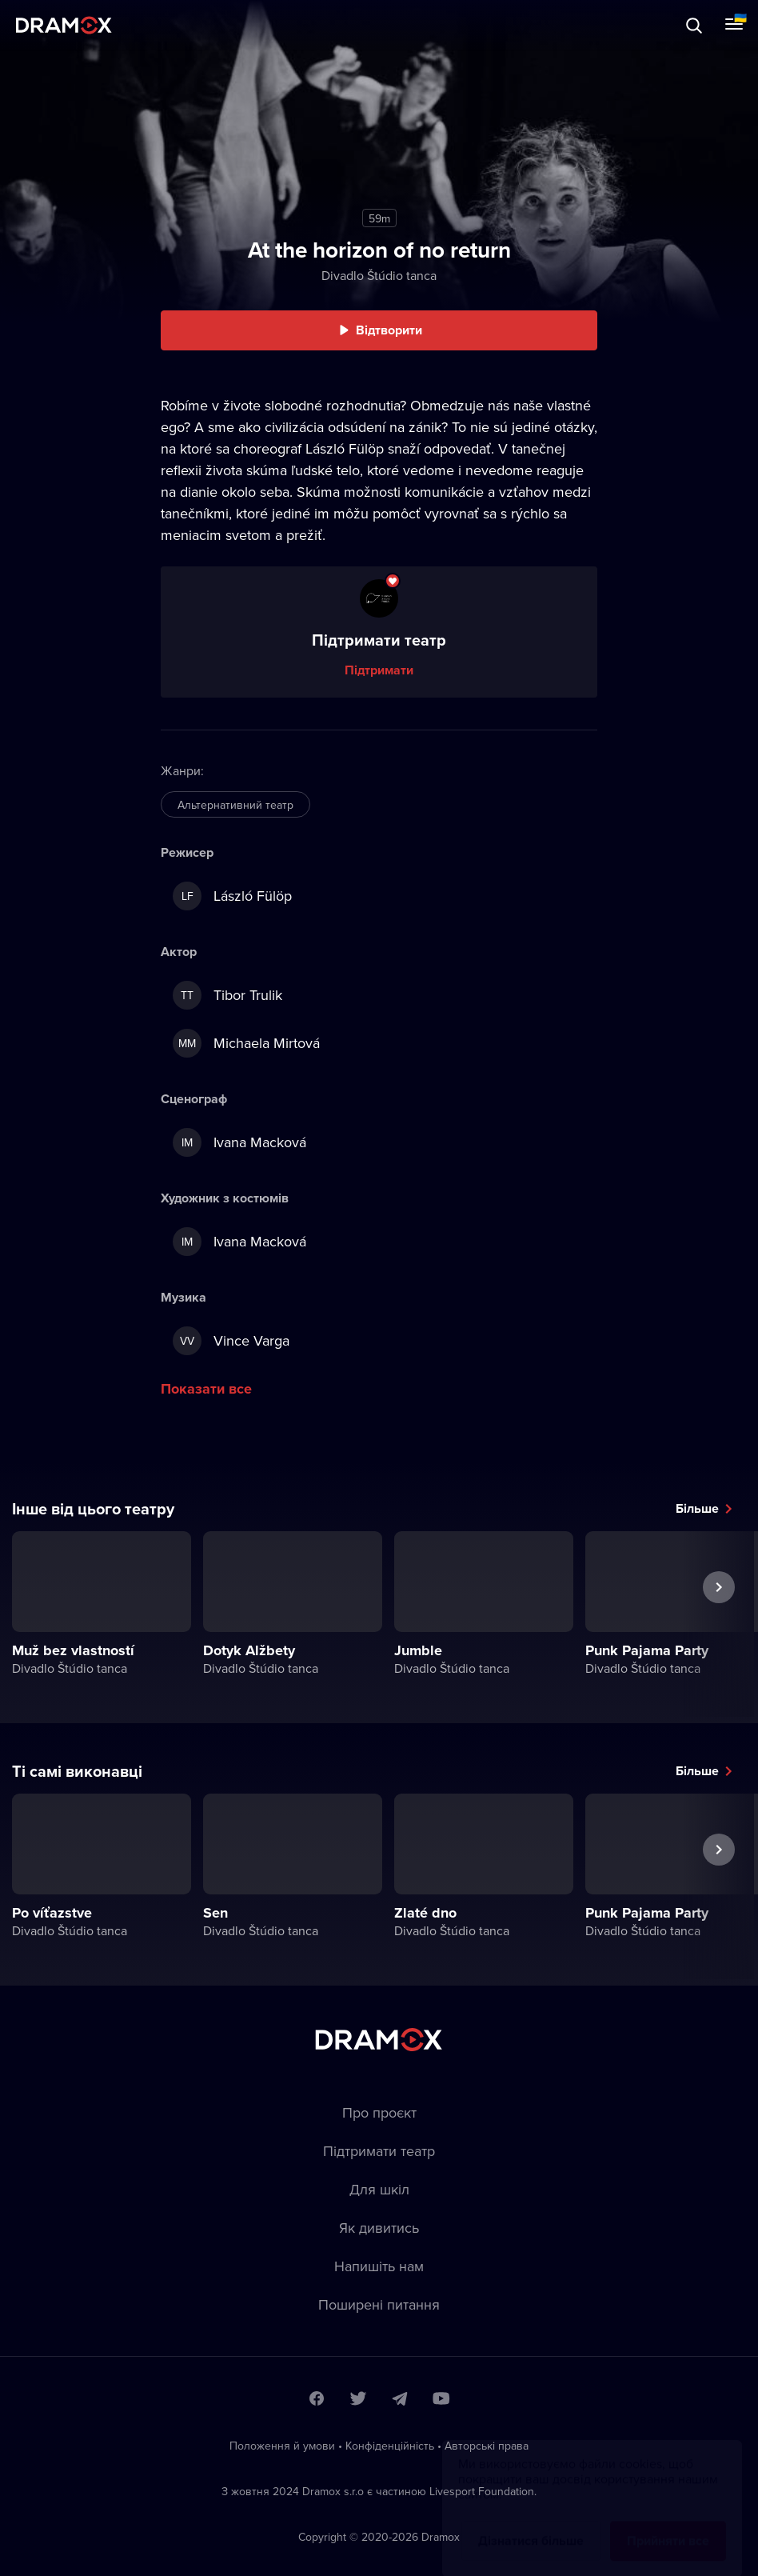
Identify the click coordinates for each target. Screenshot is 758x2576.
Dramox (64, 25)
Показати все (206, 1388)
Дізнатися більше (531, 2525)
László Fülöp (232, 896)
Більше (697, 1508)
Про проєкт (379, 2112)
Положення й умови (282, 2446)
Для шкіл (379, 2189)
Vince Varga (231, 1340)
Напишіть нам (379, 2266)
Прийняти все (668, 2525)
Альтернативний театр (235, 805)
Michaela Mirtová (246, 1043)
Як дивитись (379, 2228)
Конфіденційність (389, 2446)
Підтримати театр (379, 2151)
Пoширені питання (379, 2304)
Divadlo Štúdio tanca (379, 275)
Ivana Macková (239, 1142)
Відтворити (389, 330)
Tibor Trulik (227, 995)
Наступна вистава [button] (719, 1624)
